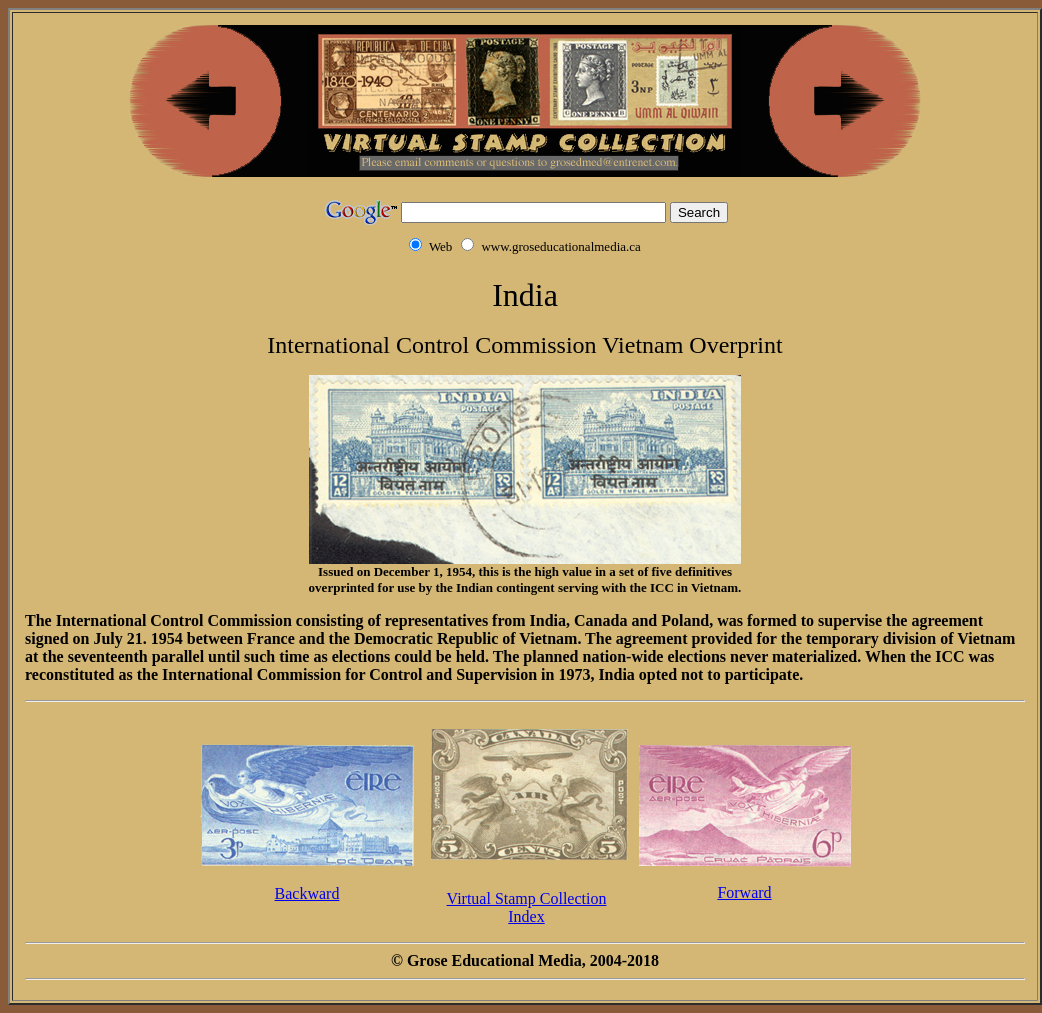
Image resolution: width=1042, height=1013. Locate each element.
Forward (744, 892)
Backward (307, 893)
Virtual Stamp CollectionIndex (527, 907)
